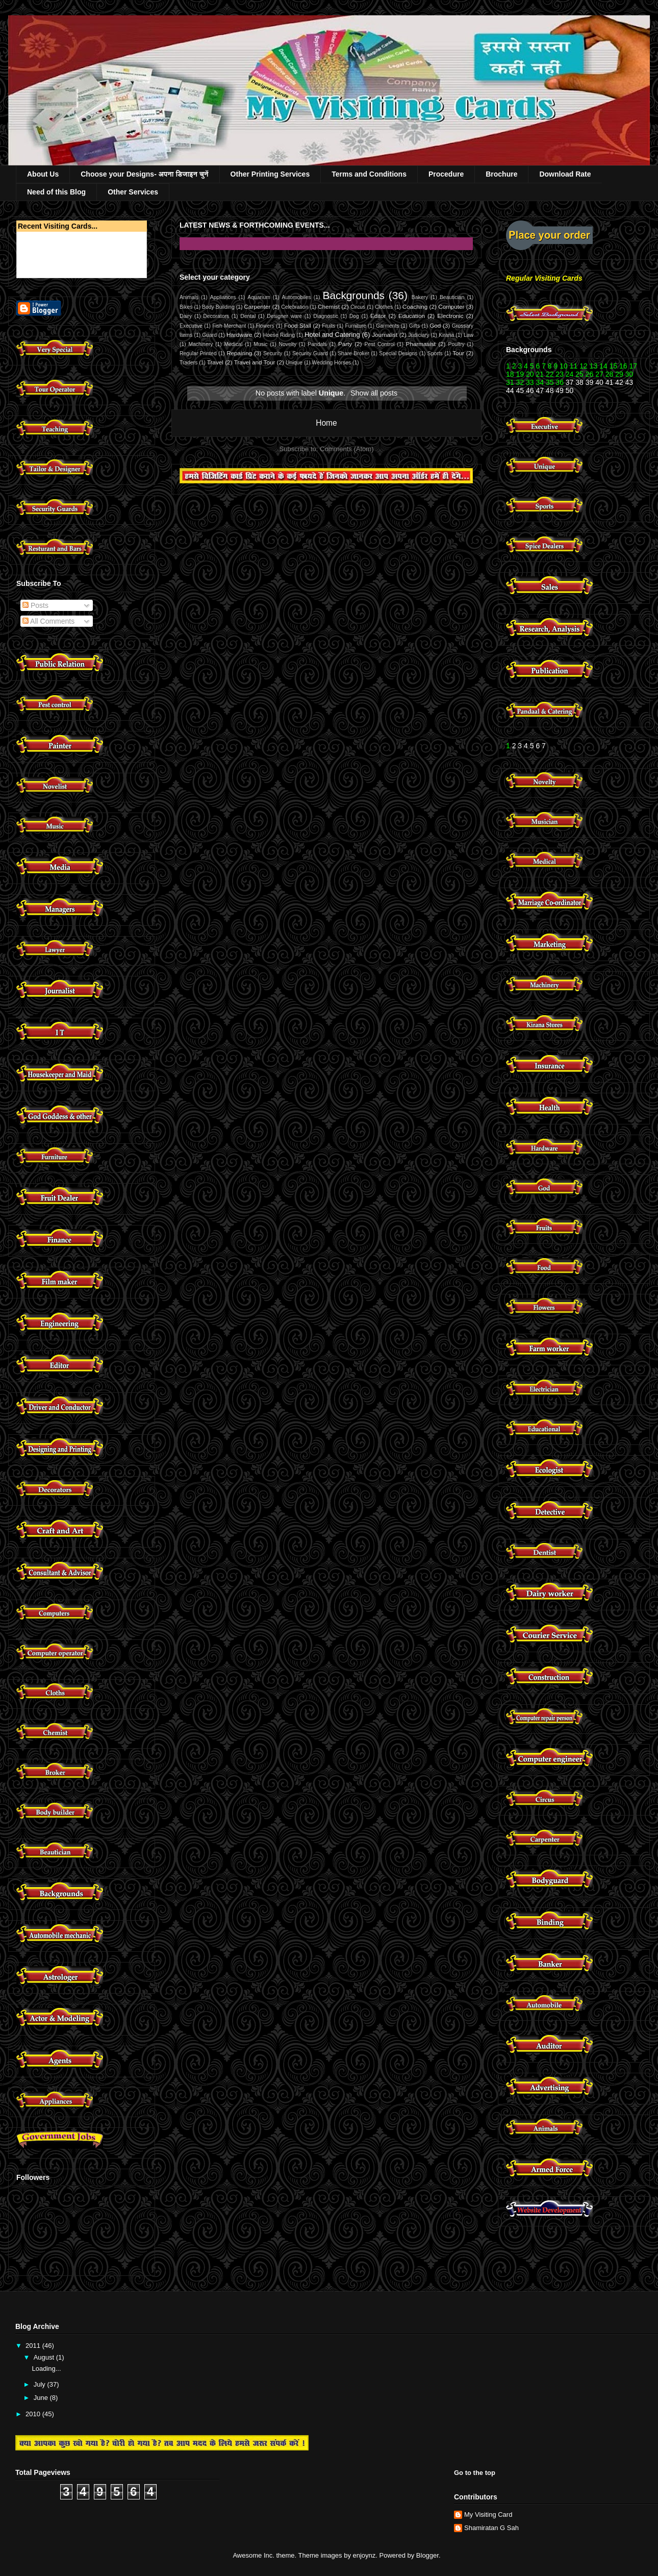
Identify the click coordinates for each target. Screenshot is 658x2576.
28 (609, 374)
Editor (378, 315)
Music (260, 344)
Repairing (239, 353)
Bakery (420, 297)
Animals (189, 297)
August (45, 2357)
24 (570, 374)
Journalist (384, 334)
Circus (357, 307)
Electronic (450, 315)
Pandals (317, 344)
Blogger (427, 2555)
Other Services (133, 192)
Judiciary (418, 335)
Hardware (239, 334)
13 (594, 366)
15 (614, 366)
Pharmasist (421, 343)
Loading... (46, 2368)
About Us (43, 174)
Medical (233, 344)
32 (520, 382)
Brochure (501, 174)
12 (583, 366)
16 (623, 366)
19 (520, 374)
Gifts (414, 326)
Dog (354, 316)
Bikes (186, 307)
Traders (188, 362)
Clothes (384, 307)
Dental (248, 316)
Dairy (186, 316)
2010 (34, 2414)
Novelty (288, 344)
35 (550, 382)
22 (550, 374)
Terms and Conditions (369, 174)
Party (345, 343)
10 (564, 366)
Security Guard (310, 353)
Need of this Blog (56, 192)
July (40, 2384)
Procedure (446, 174)
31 (510, 382)
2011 (34, 2345)
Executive (191, 326)
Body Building (218, 307)
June (42, 2397)
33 (530, 382)
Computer (451, 306)
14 (603, 366)
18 (510, 374)
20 (530, 374)
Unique (294, 362)
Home (326, 423)
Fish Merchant (229, 326)
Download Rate (565, 174)
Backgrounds (354, 295)
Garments (387, 326)
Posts (35, 605)
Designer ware (284, 316)
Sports (435, 353)
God (435, 325)
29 (619, 374)
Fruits (328, 326)
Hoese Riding (279, 335)
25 (579, 374)
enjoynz (364, 2555)
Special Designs (398, 353)
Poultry (456, 344)
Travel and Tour (254, 362)
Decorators (216, 316)
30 (629, 374)
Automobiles (296, 297)
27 (599, 374)
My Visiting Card (488, 2514)
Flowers (265, 326)
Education (411, 315)
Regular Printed (198, 353)
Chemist (329, 306)
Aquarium (258, 297)
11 (574, 366)
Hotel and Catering (332, 334)
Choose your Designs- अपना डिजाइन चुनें (144, 174)
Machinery (200, 344)
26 (588, 374)
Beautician (452, 297)
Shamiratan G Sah (491, 2528)
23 (559, 374)
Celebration (294, 307)
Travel (215, 362)
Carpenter (257, 306)
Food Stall (297, 325)
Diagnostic (325, 316)
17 (633, 366)
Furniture (355, 326)
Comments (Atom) (346, 449)
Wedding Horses (331, 362)
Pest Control (380, 344)
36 (559, 382)
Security (273, 353)
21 (540, 374)
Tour (458, 353)
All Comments (48, 621)
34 (540, 382)
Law (468, 335)
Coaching (414, 306)
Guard (209, 335)
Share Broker (353, 353)
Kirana (446, 335)
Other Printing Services (270, 174)
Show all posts (373, 393)
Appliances (223, 297)
